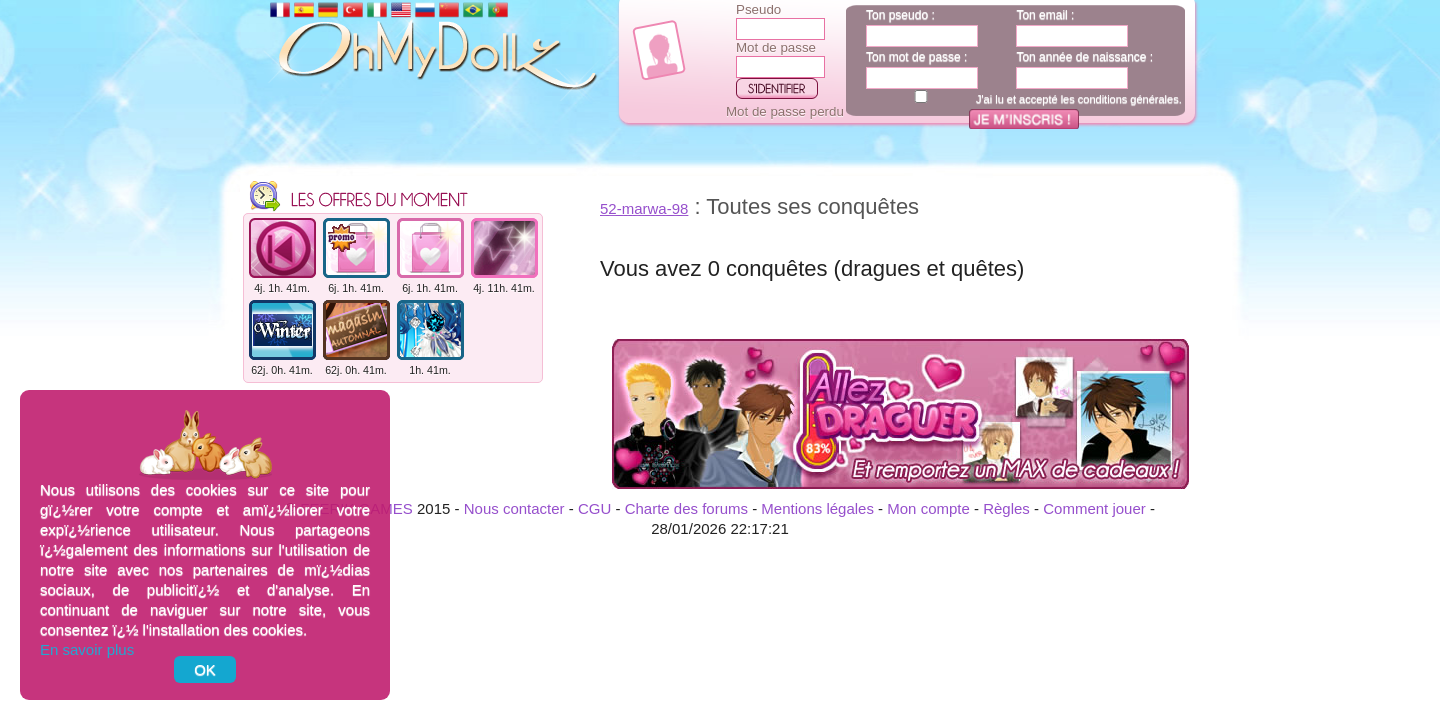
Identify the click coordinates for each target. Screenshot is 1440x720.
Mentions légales (817, 508)
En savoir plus (87, 649)
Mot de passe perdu (785, 111)
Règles (1006, 508)
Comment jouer (1094, 508)
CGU (594, 508)
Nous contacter (514, 508)
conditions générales (1128, 99)
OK (205, 669)
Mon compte (928, 508)
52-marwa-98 (644, 208)
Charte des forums (686, 508)
